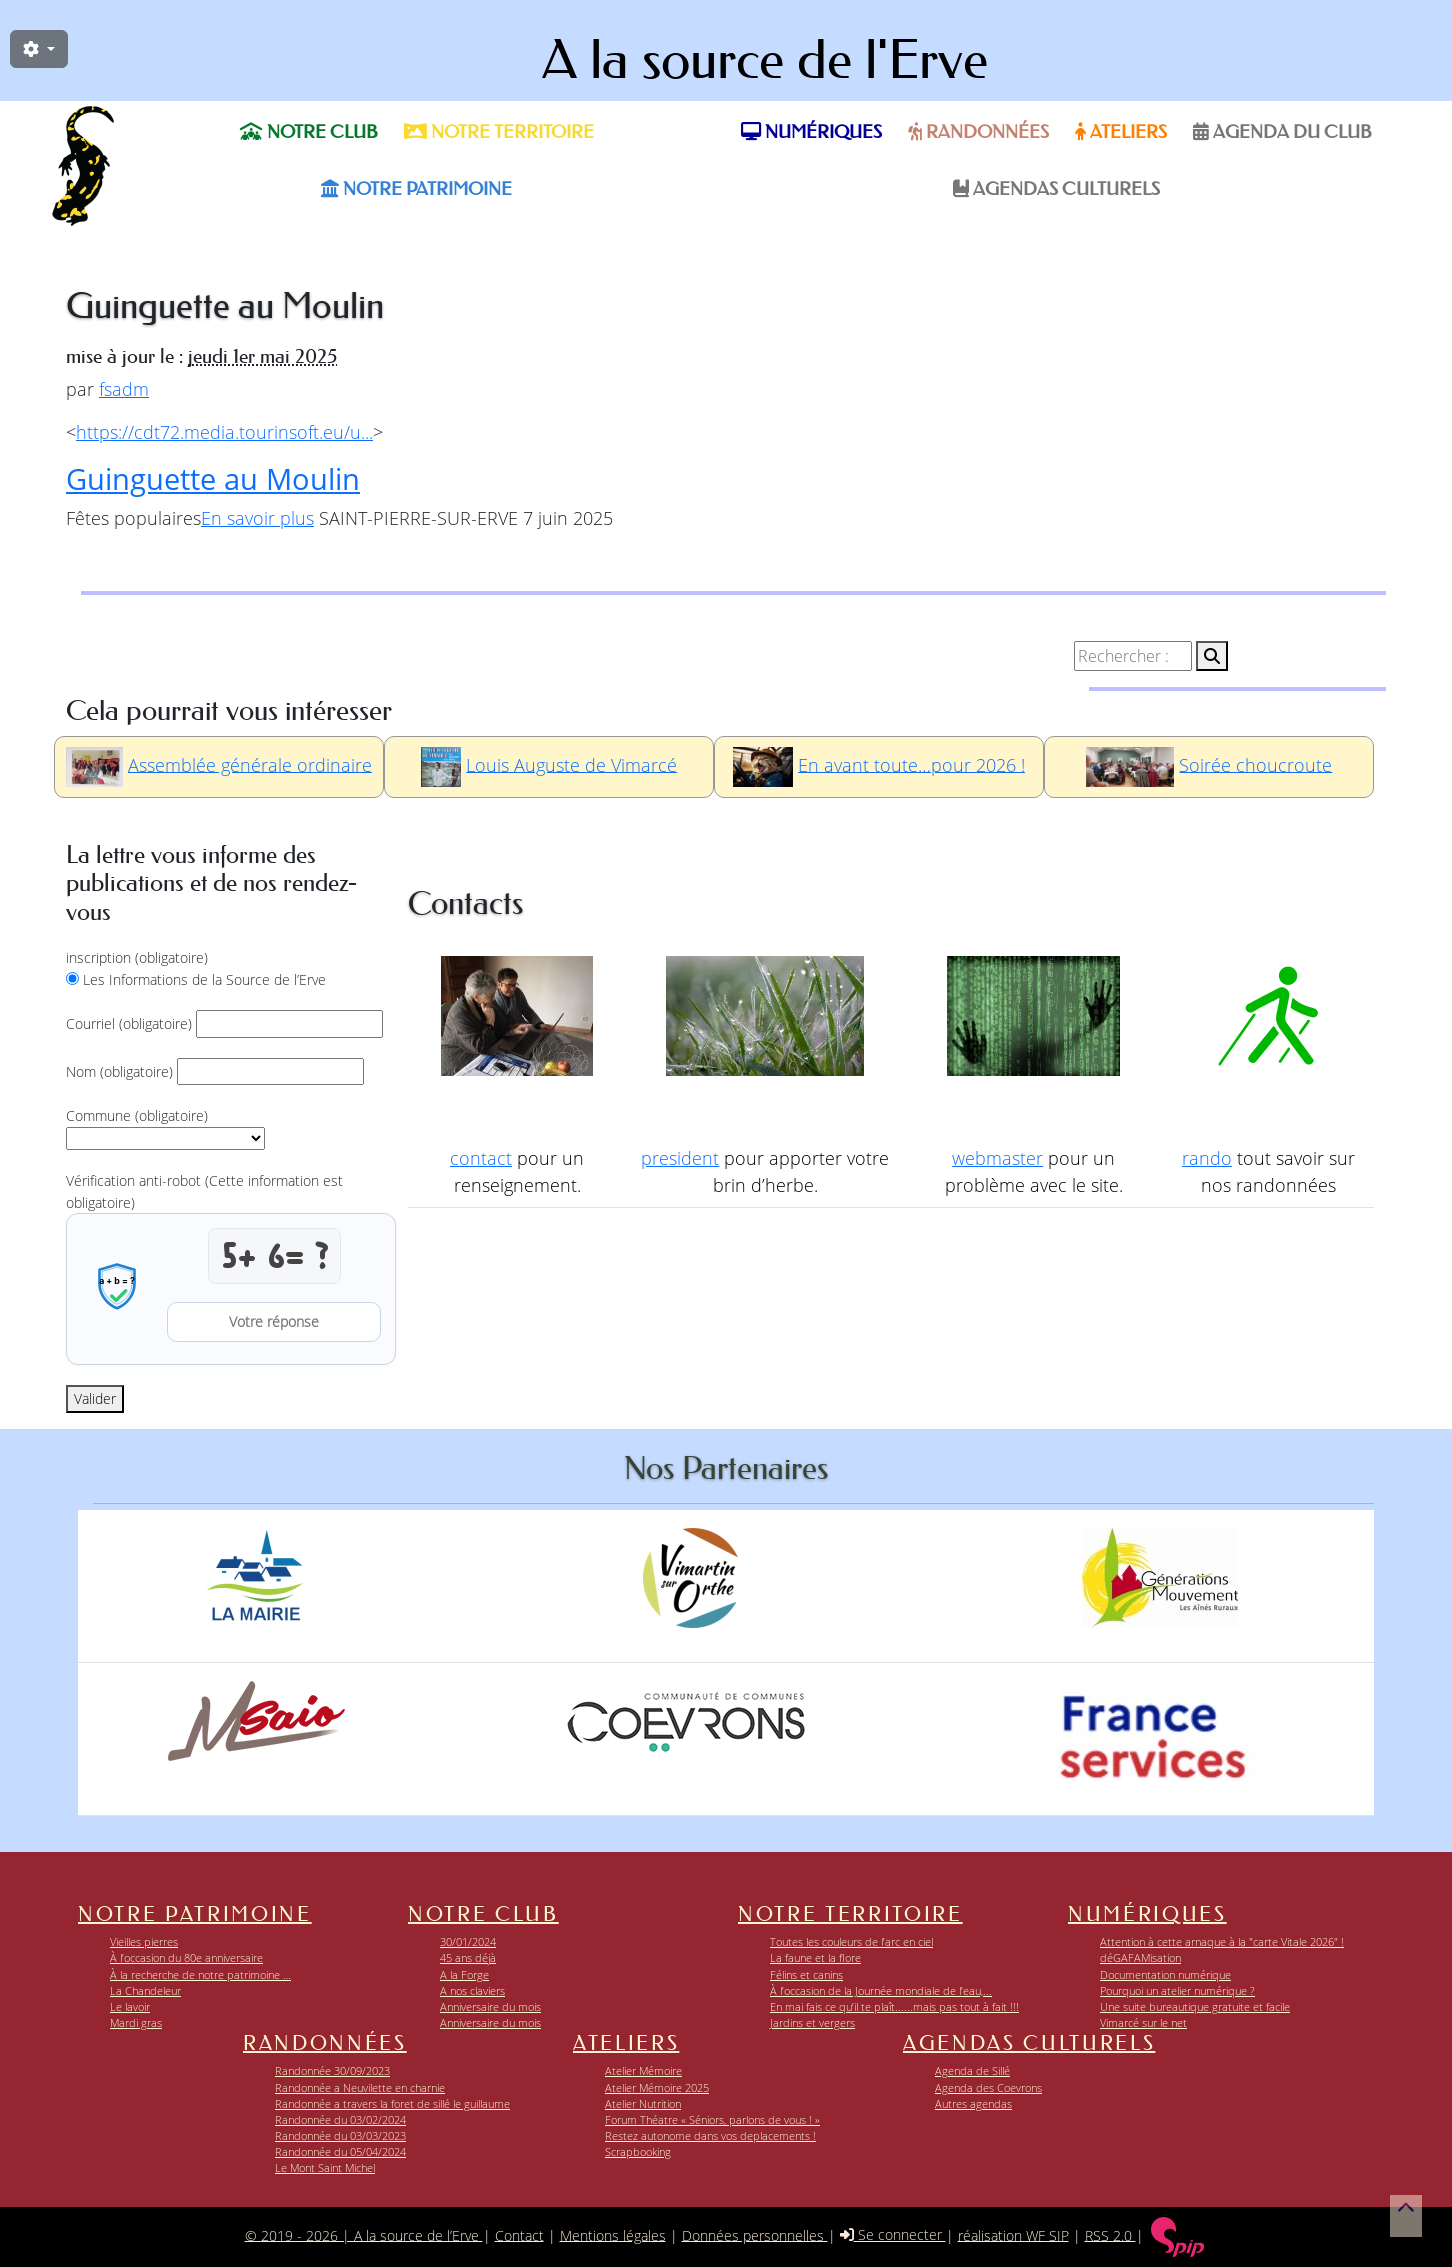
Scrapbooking (638, 2151)
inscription (137, 957)
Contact (519, 2234)
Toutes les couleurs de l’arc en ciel (851, 1941)
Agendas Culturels (1056, 189)
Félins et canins (806, 1974)
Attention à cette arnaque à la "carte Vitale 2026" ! (1222, 1941)
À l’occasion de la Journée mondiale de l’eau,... (881, 1990)
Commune (137, 1115)
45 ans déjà (468, 1957)
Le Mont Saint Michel (325, 2167)
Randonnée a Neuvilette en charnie (360, 2087)
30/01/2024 (468, 1941)
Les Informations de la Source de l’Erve (204, 979)
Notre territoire (499, 132)
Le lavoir (130, 2006)
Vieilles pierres (144, 1941)
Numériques (811, 132)
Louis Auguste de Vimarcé (571, 764)
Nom (119, 1071)
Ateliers (1121, 132)
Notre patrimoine (416, 189)
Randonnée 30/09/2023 (332, 2070)
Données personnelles (755, 2234)
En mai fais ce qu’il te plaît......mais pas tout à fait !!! (894, 2006)
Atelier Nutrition (643, 2103)
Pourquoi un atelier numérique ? (1177, 1990)
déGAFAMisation (1140, 1957)
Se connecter (893, 2234)
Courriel (129, 1023)
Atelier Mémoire (643, 2070)
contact (481, 1158)
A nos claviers (472, 1990)
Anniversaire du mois (490, 2006)
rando (1207, 1158)
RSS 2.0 (1110, 2234)
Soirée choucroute (1255, 764)
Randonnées (978, 132)
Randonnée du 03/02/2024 (340, 2119)
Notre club (309, 132)
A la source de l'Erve (765, 60)
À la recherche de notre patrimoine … (200, 1974)
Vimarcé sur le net (1143, 2022)
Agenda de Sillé (972, 2070)
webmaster (997, 1158)
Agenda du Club (1282, 132)
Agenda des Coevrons (988, 2087)
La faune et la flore (815, 1957)
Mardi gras (136, 2022)
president (680, 1158)
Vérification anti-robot (204, 1191)
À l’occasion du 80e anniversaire (186, 1957)
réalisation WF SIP (1013, 2234)
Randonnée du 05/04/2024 (340, 2151)
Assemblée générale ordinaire (250, 764)
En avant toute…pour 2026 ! (911, 764)
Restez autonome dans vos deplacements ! (710, 2135)
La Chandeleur (145, 1990)
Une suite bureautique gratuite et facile (1195, 2006)
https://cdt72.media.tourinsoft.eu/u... (224, 432)
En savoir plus (257, 518)
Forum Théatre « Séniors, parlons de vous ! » (712, 2119)
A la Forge (464, 1974)
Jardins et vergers (812, 2022)
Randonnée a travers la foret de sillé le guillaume (392, 2103)
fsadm (124, 389)
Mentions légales (613, 2234)
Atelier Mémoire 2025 (657, 2087)
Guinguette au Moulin (213, 478)
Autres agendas (973, 2103)
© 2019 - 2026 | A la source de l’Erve (364, 2234)
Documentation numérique (1165, 1974)
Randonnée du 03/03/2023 (340, 2135)
